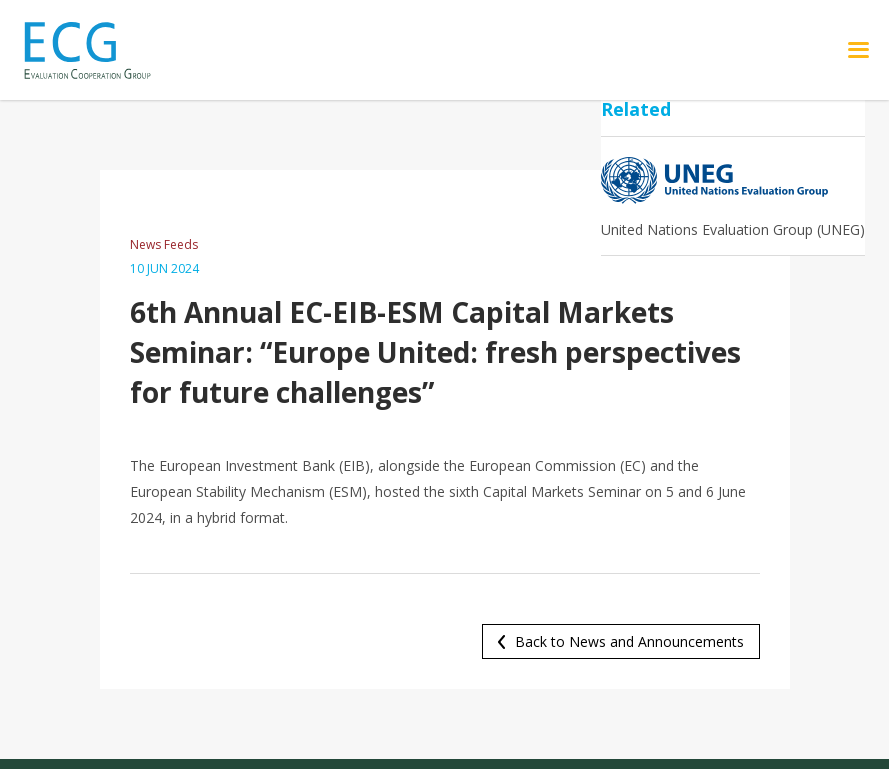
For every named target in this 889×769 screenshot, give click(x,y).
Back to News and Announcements (629, 641)
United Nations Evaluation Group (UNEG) (733, 229)
